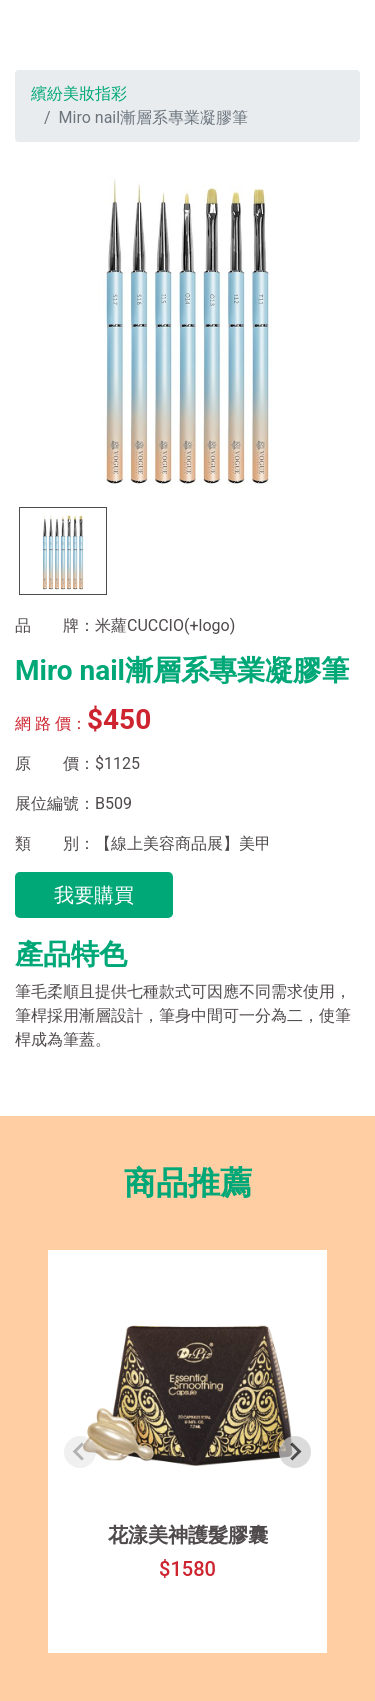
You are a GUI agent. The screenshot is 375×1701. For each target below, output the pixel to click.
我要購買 (94, 895)
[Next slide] (295, 1452)
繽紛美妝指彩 (79, 93)
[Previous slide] (80, 1452)
